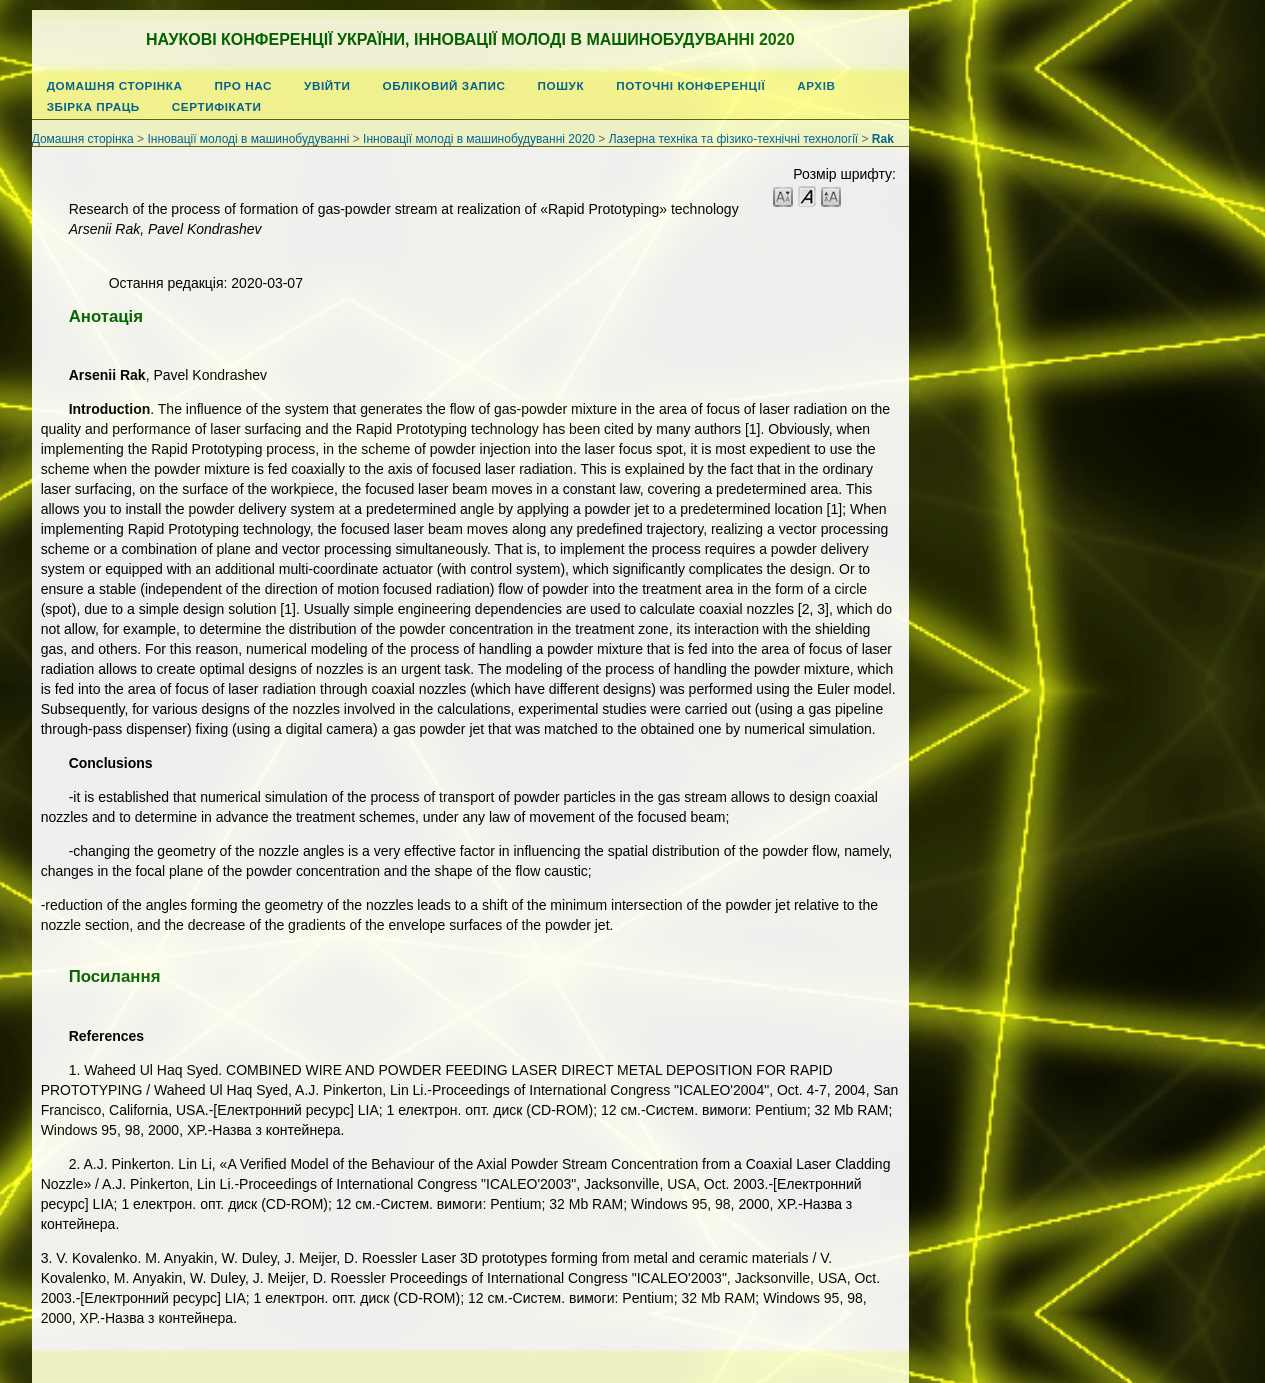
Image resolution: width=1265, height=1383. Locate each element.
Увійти (327, 85)
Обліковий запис (444, 85)
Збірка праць (93, 106)
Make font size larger (831, 195)
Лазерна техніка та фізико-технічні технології (733, 139)
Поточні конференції (690, 85)
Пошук (561, 85)
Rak (883, 139)
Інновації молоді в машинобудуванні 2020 (479, 139)
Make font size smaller (783, 195)
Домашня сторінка (115, 85)
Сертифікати (217, 106)
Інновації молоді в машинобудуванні (248, 139)
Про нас (244, 85)
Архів (816, 85)
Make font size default (807, 195)
